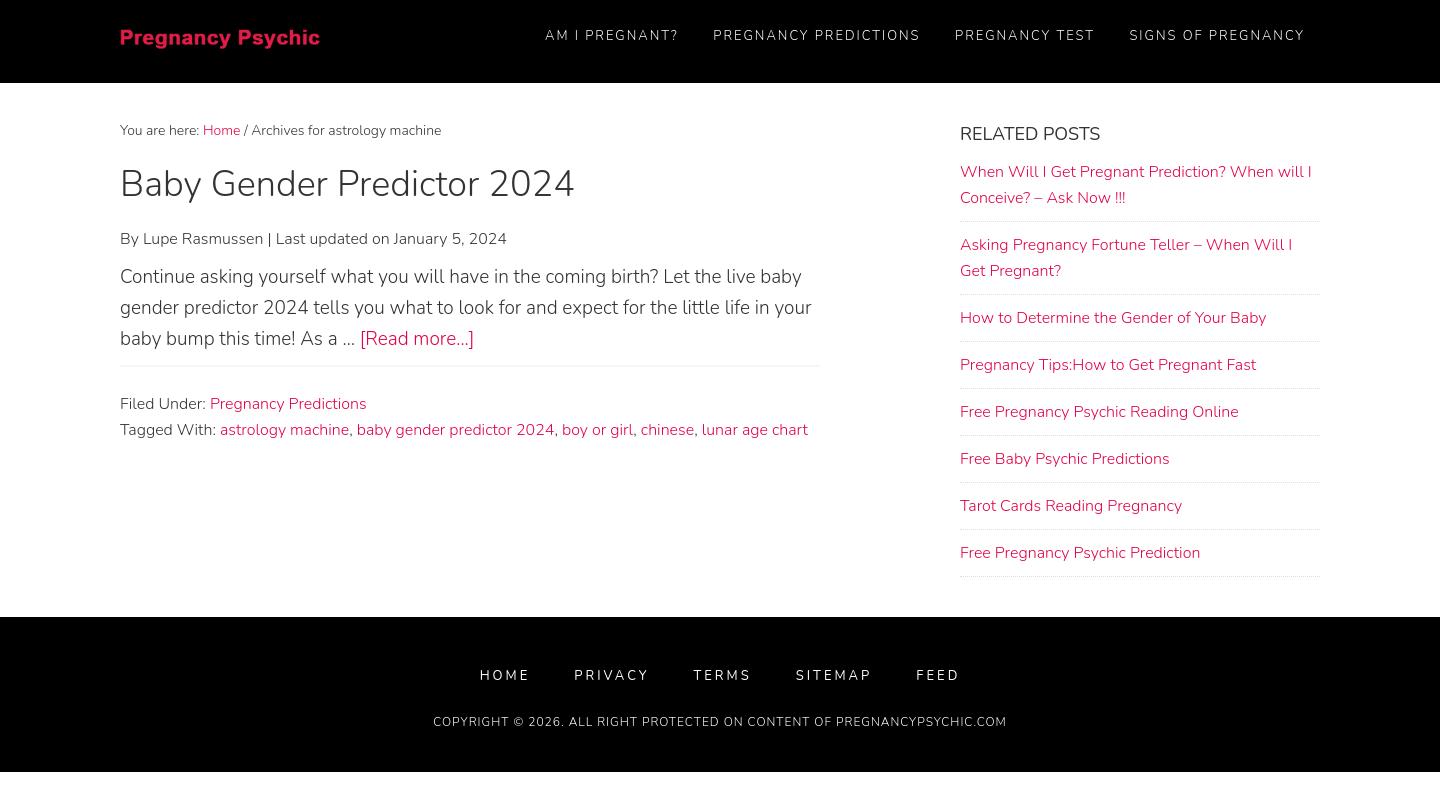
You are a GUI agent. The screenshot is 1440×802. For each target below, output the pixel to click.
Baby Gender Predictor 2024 (347, 184)
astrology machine (284, 430)
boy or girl (597, 430)
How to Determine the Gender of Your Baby (1113, 318)
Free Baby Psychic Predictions (1065, 459)
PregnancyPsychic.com (921, 722)
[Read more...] (417, 339)
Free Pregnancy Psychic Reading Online (1099, 412)
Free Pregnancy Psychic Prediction (1080, 553)
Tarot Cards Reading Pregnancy (1071, 506)
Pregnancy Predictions (288, 404)
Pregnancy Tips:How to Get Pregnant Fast (1108, 365)
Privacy (611, 676)
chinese (667, 430)
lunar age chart (755, 430)
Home (505, 676)
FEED (938, 676)
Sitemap (834, 676)
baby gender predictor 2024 (456, 430)
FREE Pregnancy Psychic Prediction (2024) (220, 55)
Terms (722, 676)
